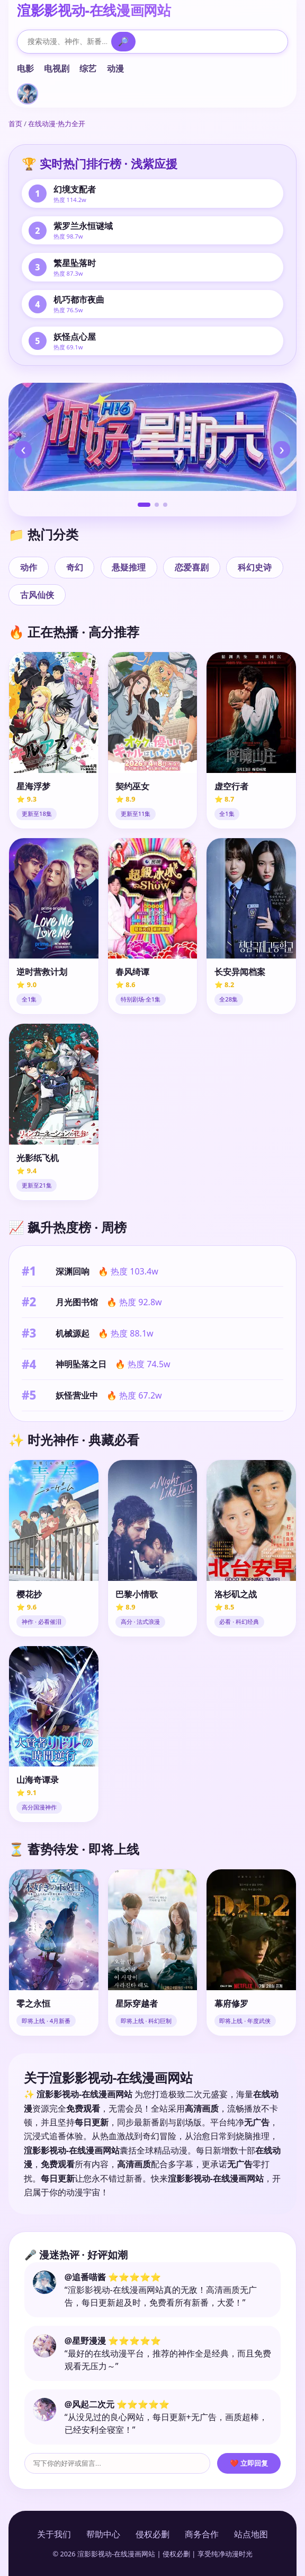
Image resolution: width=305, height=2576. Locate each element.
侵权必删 (152, 2534)
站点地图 (251, 2534)
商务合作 (202, 2534)
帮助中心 (103, 2534)
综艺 (87, 68)
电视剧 (56, 68)
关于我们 (54, 2534)
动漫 (115, 68)
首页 (15, 123)
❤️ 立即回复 (249, 2463)
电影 (25, 68)
